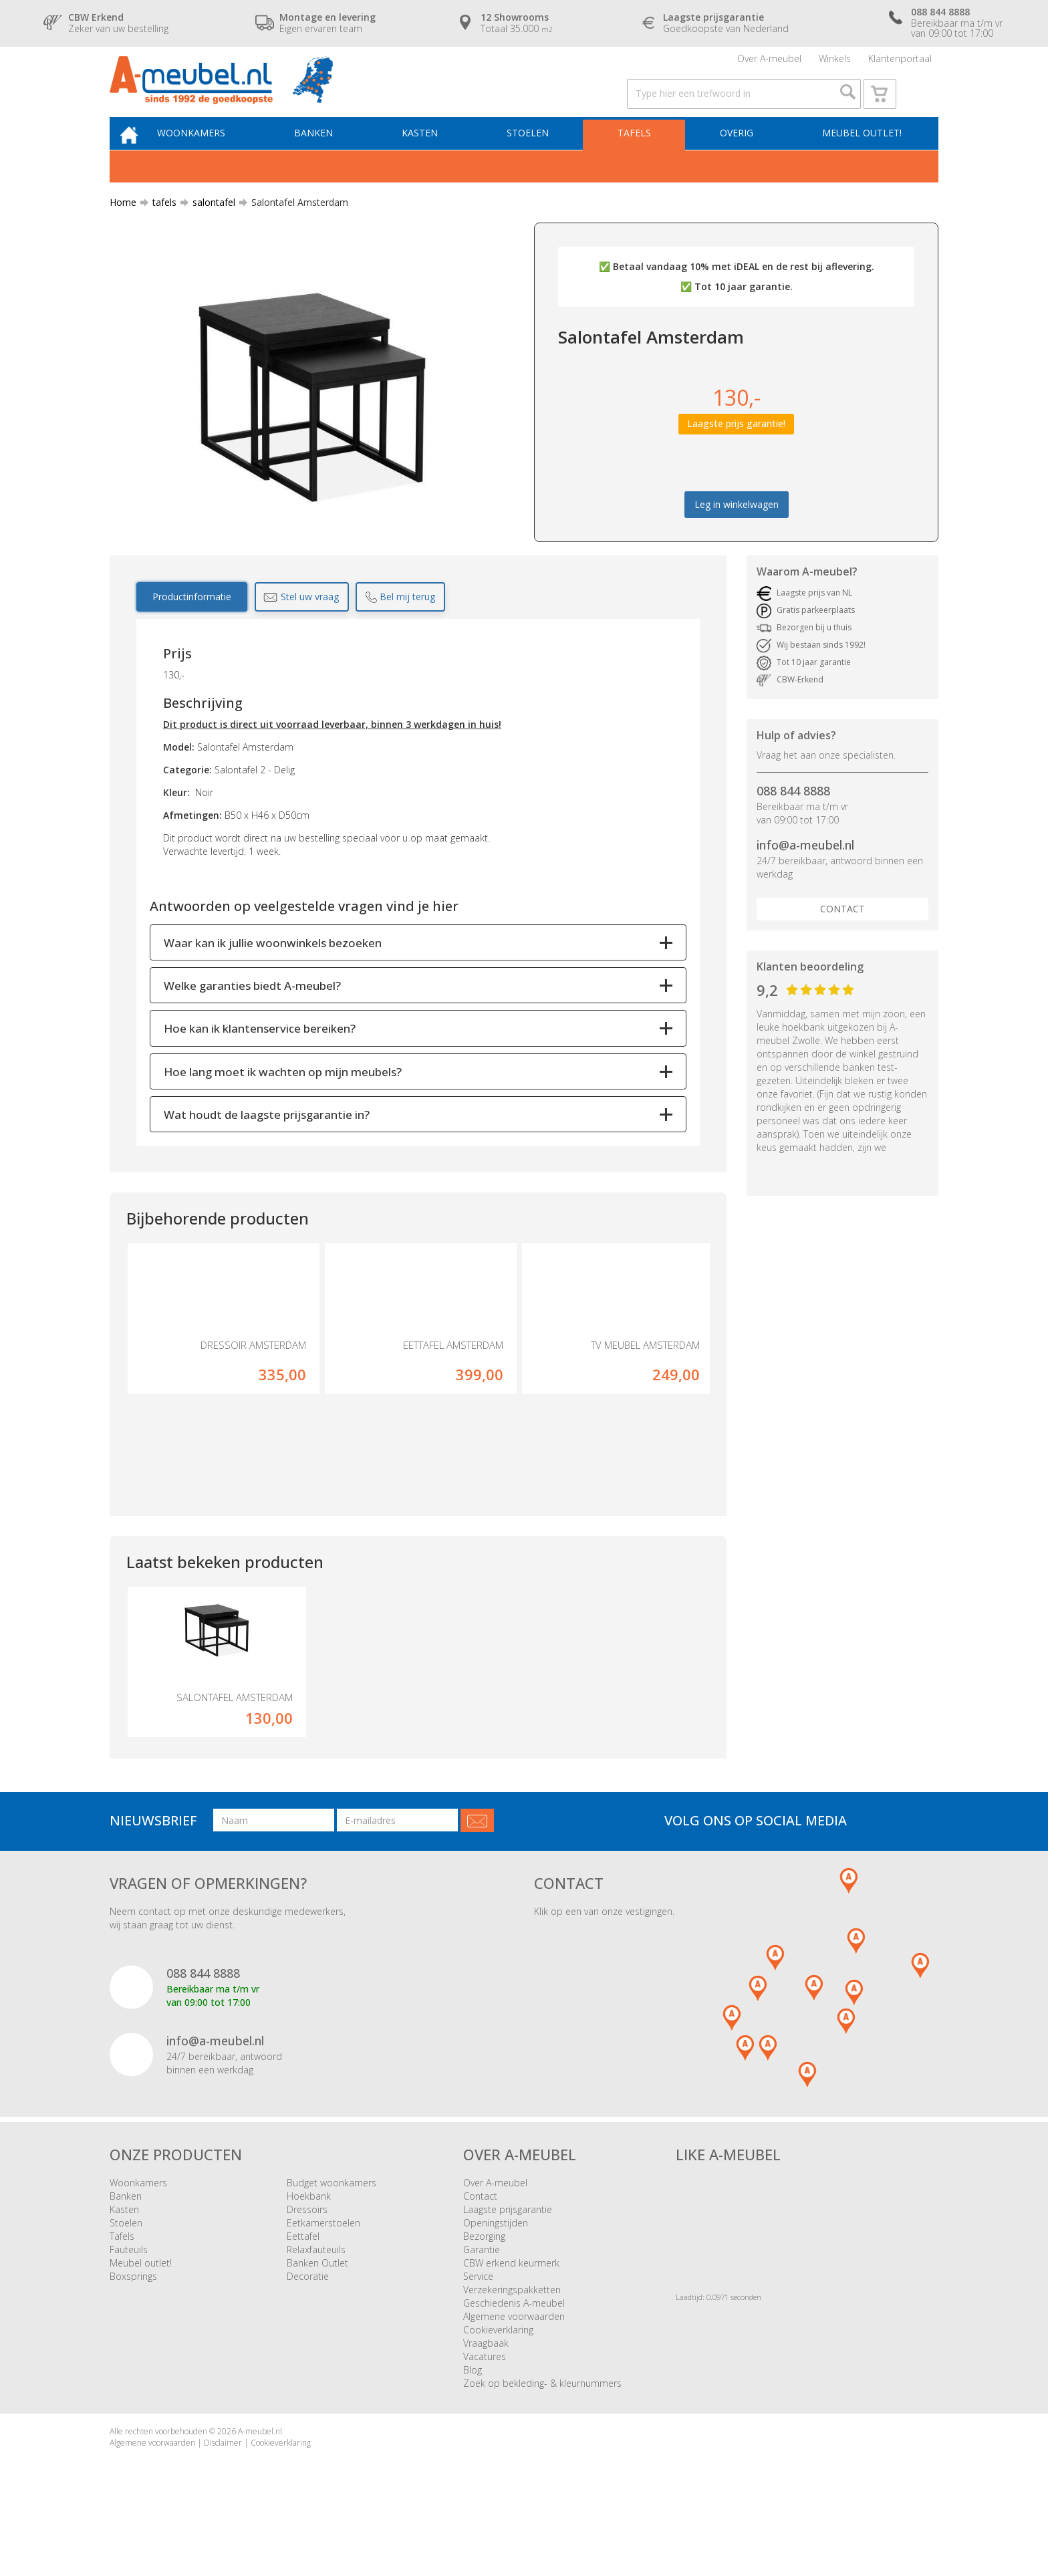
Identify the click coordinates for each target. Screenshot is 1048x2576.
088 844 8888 (793, 819)
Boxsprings (133, 2331)
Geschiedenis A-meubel (514, 2357)
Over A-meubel (769, 63)
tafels (159, 230)
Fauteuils (129, 2304)
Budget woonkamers (331, 2237)
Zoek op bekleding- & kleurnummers (542, 2438)
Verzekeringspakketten (512, 2344)
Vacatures (484, 2411)
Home (123, 230)
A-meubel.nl (260, 2486)
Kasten (434, 158)
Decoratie (308, 2331)
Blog (472, 2424)
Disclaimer (223, 2497)
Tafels (640, 158)
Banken (331, 158)
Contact (842, 936)
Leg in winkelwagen (736, 531)
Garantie (481, 2304)
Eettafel (303, 2291)
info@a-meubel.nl (805, 873)
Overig (738, 158)
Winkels (835, 63)
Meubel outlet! (860, 158)
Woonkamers (213, 158)
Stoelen (538, 158)
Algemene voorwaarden (514, 2371)
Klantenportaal (900, 63)
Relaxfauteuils (316, 2304)
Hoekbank (309, 2250)
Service (478, 2331)
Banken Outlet (317, 2317)
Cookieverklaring (498, 2384)
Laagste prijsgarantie (507, 2264)
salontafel (208, 230)
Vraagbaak (486, 2398)
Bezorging (484, 2291)
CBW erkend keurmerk (511, 2317)
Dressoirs (307, 2264)
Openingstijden (495, 2277)
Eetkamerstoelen (323, 2277)
